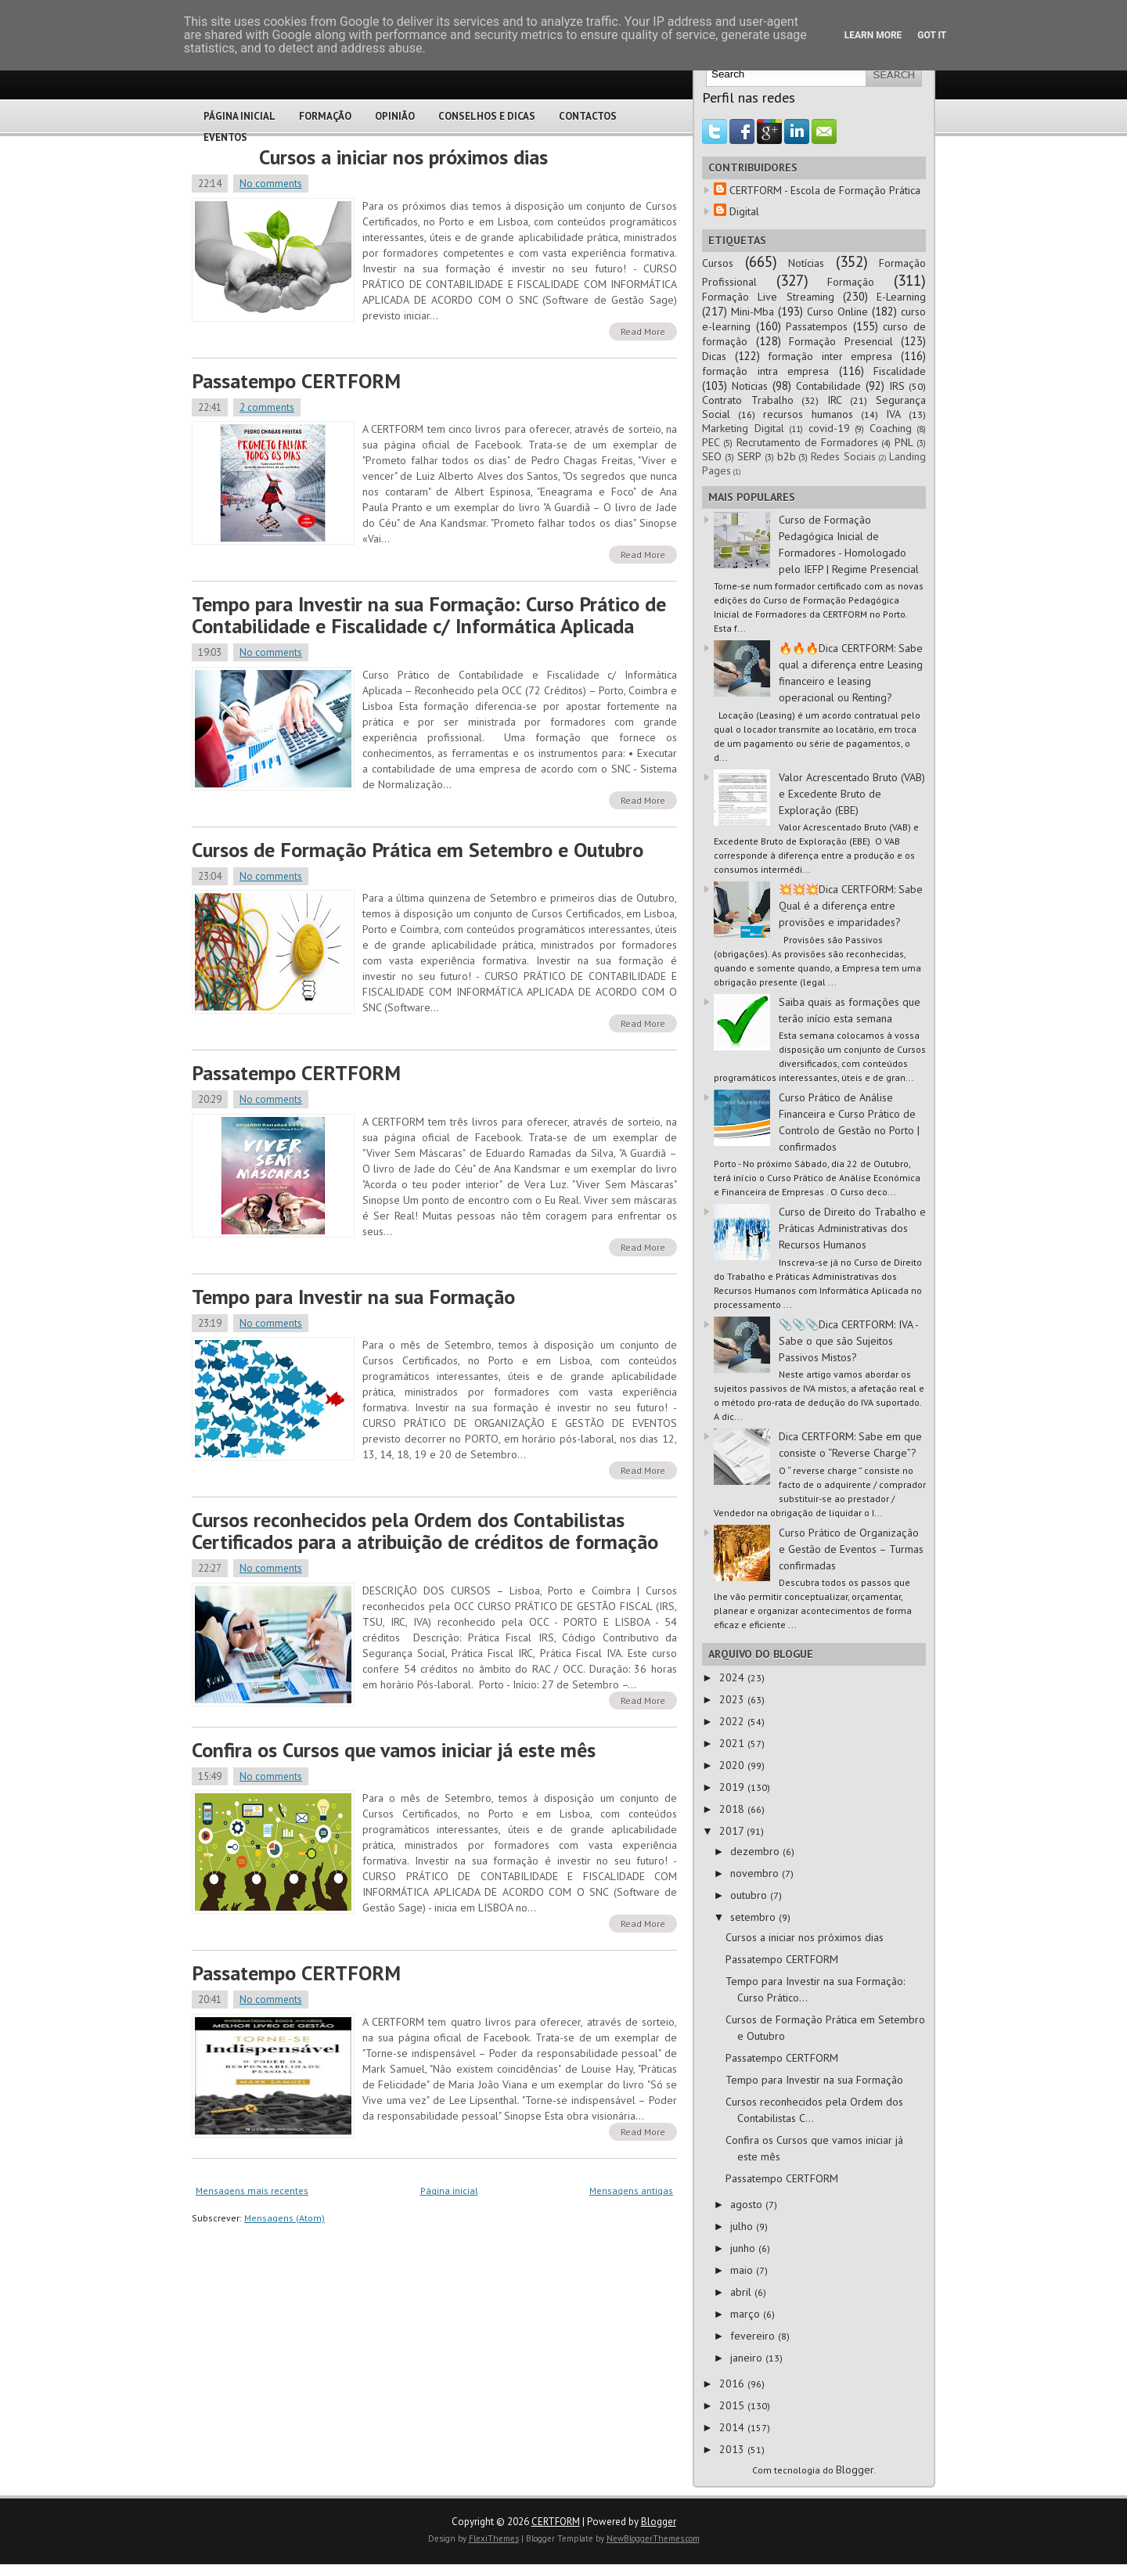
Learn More (873, 35)
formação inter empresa (830, 356)
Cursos (717, 263)
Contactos (588, 116)
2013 (733, 2449)
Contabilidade (828, 386)
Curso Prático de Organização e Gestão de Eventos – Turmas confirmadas (851, 1549)
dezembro (756, 1851)
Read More (643, 331)
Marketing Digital (743, 428)
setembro (754, 1917)
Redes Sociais (843, 456)
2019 (733, 1787)
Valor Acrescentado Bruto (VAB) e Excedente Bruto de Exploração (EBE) (852, 793)
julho (743, 2226)
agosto (747, 2204)
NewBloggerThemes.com (653, 2538)
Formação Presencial (841, 341)
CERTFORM (555, 2521)
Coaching (891, 428)
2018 (733, 1809)
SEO (712, 456)
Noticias (750, 386)
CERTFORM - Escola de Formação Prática (824, 190)
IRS (897, 386)
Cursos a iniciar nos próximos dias (403, 157)
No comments (270, 183)
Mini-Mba (752, 311)
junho (744, 2248)
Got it (931, 35)
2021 (733, 1743)
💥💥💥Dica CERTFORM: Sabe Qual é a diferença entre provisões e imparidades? (851, 905)
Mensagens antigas (631, 2190)
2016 (733, 2383)
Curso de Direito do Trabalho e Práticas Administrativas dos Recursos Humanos (852, 1228)
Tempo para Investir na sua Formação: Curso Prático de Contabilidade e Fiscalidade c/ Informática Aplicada (429, 615)
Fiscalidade (899, 371)
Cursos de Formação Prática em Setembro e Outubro (417, 850)
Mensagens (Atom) (284, 2218)
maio (743, 2270)
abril (742, 2292)
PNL (904, 442)
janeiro (747, 2358)
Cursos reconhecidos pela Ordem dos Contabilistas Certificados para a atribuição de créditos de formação (425, 1531)
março (746, 2314)
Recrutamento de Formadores (807, 442)
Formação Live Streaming (768, 297)
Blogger (855, 2470)
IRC (834, 400)
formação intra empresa (765, 371)
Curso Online (837, 311)
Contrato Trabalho (748, 400)
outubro (750, 1895)
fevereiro (754, 2336)
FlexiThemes (494, 2538)
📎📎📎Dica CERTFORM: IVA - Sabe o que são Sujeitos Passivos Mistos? (848, 1340)
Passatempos (817, 326)
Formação (325, 116)
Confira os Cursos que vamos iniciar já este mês (394, 1750)
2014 (733, 2427)
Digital (744, 211)
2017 (733, 1831)
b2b (786, 456)
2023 (733, 1699)
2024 (733, 1677)
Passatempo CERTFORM (296, 381)
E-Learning (901, 297)
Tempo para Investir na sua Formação (353, 1297)
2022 (733, 1721)
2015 (733, 2405)
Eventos (225, 137)
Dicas (714, 356)
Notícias (806, 263)
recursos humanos (808, 414)
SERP (749, 456)
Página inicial (449, 2190)
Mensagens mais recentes (252, 2190)
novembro (756, 1873)
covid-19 (829, 428)
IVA (893, 414)
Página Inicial (239, 116)
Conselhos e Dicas (486, 116)
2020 (733, 1765)
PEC (711, 442)
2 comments (266, 407)
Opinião (395, 116)
